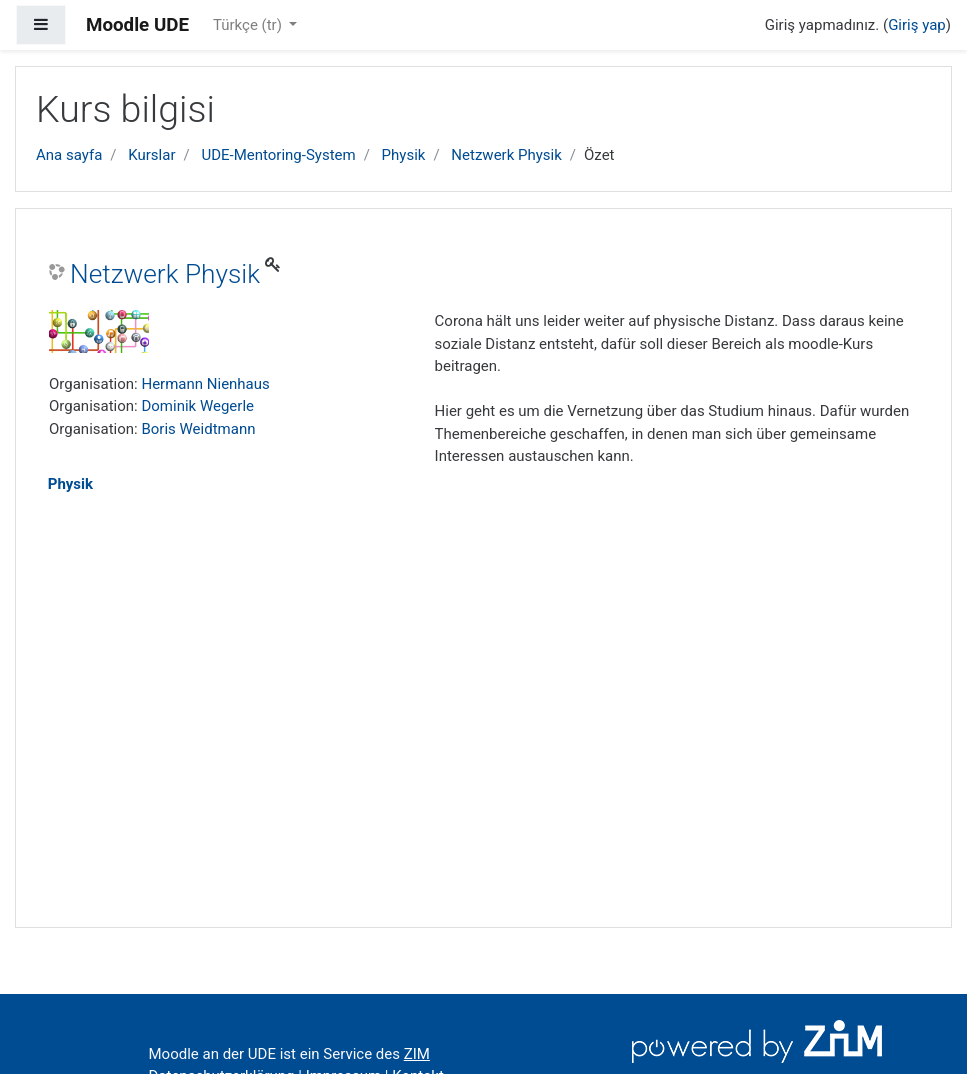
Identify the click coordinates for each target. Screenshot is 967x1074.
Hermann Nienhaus (205, 384)
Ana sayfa (69, 155)
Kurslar (151, 155)
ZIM (417, 1054)
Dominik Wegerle (197, 406)
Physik (404, 155)
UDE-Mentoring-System (278, 155)
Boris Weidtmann (198, 429)
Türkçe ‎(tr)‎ (249, 25)
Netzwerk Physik (506, 155)
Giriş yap (917, 25)
